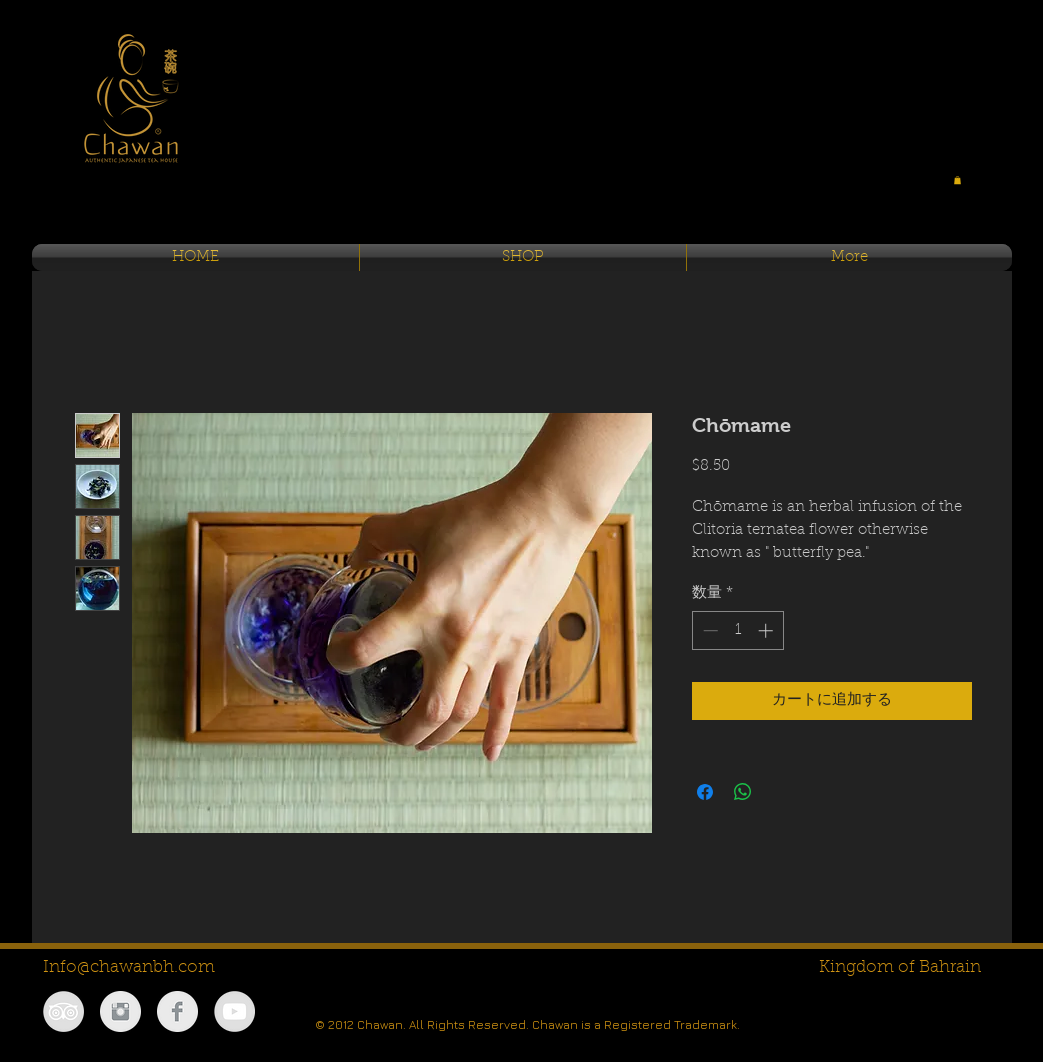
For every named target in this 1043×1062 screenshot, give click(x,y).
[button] (957, 180)
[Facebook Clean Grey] (177, 1011)
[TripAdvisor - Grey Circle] (63, 1011)
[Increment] (767, 630)
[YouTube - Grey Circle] (234, 1011)
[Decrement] (708, 630)
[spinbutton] (737, 630)
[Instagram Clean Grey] (120, 1011)
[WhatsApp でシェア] (743, 792)
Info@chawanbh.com (129, 967)
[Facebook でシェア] (705, 792)
